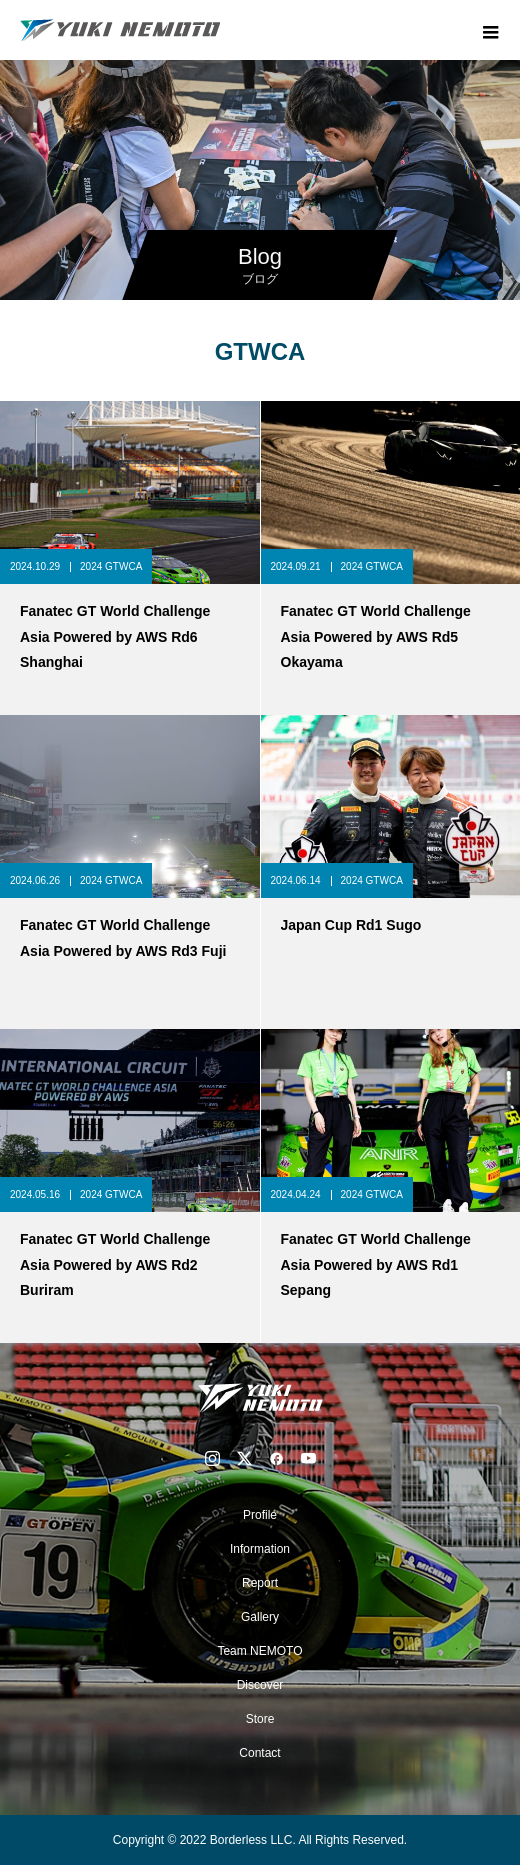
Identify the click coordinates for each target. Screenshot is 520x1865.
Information (260, 1549)
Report (260, 1583)
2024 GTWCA (111, 566)
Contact (259, 1753)
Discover (260, 1685)
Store (260, 1719)
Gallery (260, 1617)
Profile (260, 1515)
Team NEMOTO (259, 1651)
